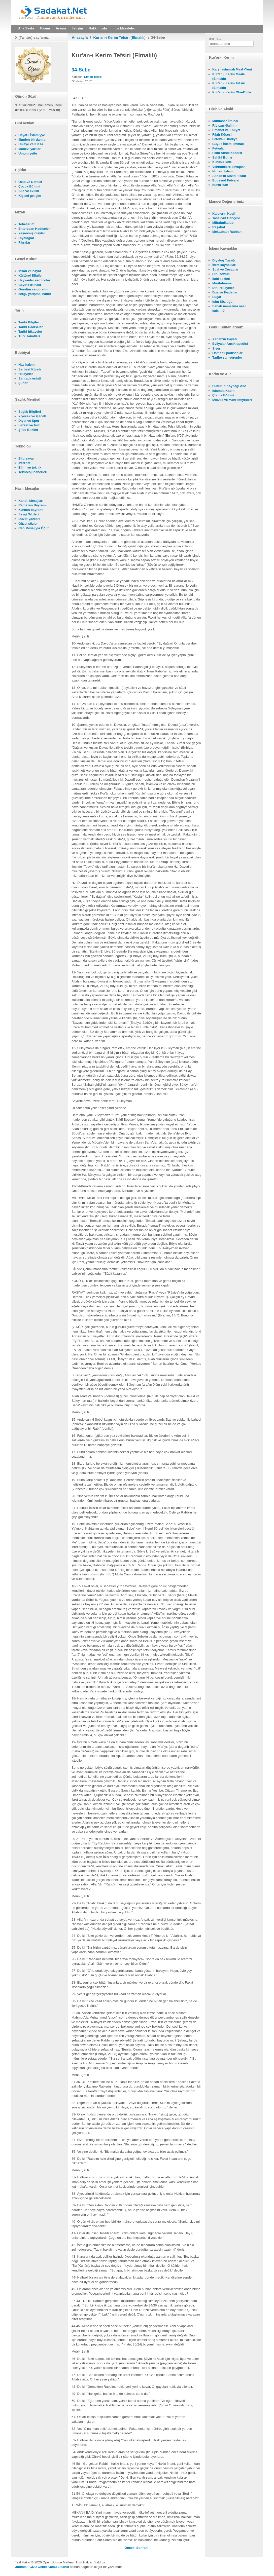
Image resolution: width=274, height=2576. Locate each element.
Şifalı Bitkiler (28, 430)
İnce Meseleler (124, 28)
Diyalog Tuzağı (223, 260)
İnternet (24, 463)
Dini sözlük (221, 274)
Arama (61, 28)
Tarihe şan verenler (227, 357)
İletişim (77, 28)
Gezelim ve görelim (33, 289)
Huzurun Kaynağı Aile (229, 386)
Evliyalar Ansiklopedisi (230, 344)
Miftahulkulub (223, 222)
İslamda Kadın (223, 391)
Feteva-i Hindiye (224, 139)
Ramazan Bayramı (32, 505)
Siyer (216, 348)
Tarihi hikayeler (30, 331)
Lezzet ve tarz (29, 425)
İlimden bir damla (31, 139)
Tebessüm (26, 224)
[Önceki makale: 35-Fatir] (130, 2548)
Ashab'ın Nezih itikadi (229, 176)
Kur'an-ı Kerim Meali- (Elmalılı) (228, 76)
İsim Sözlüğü (222, 302)
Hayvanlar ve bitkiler (34, 280)
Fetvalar (218, 148)
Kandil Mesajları (30, 501)
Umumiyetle (27, 153)
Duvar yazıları (29, 519)
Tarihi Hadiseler (30, 327)
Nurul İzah (220, 185)
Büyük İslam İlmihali (228, 144)
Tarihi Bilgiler (28, 322)
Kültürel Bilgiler (30, 275)
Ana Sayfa (26, 28)
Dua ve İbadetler (224, 292)
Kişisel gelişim (29, 196)
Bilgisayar (26, 458)
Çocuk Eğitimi (29, 186)
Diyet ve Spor (28, 421)
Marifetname (222, 283)
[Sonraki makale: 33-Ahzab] (142, 2548)
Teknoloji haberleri (32, 472)
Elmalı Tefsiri (93, 76)
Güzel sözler (28, 523)
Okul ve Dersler (30, 182)
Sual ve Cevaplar (225, 269)
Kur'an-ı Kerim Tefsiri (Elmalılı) (119, 37)
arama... (215, 38)
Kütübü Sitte (222, 162)
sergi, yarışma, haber (34, 294)
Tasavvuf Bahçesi (226, 218)
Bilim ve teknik (29, 467)
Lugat (216, 297)
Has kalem (26, 364)
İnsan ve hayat (29, 271)
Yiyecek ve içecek (32, 416)
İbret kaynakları (224, 265)
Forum (45, 28)
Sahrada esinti (29, 378)
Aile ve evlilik (28, 191)
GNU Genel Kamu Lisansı (49, 2567)
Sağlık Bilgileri (29, 411)
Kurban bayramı (30, 510)
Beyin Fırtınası (29, 285)
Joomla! (21, 2567)
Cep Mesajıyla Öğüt (33, 528)
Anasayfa (80, 37)
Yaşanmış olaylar (31, 233)
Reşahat (218, 227)
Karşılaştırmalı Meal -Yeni (232, 69)
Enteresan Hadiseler (34, 229)
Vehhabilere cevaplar (228, 167)
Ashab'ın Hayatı (224, 339)
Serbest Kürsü (29, 369)
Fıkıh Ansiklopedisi (227, 153)
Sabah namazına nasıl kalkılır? (229, 308)
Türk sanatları (29, 336)
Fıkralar (24, 242)
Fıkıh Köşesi (222, 134)
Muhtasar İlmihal (225, 121)
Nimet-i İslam (222, 171)
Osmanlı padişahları (228, 353)
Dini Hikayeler (223, 288)
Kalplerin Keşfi (223, 213)
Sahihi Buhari (222, 157)
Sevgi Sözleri (28, 514)
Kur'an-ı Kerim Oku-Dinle (231, 92)
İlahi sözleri (221, 279)
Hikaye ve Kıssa (30, 144)
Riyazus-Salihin (224, 125)
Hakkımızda (98, 28)
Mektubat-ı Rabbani (227, 232)
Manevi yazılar (29, 149)
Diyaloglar (26, 238)
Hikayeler (25, 374)
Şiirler (23, 383)
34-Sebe (81, 69)
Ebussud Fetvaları (226, 180)
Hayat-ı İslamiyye (31, 135)
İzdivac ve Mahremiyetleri (232, 400)
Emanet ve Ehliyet (226, 130)
